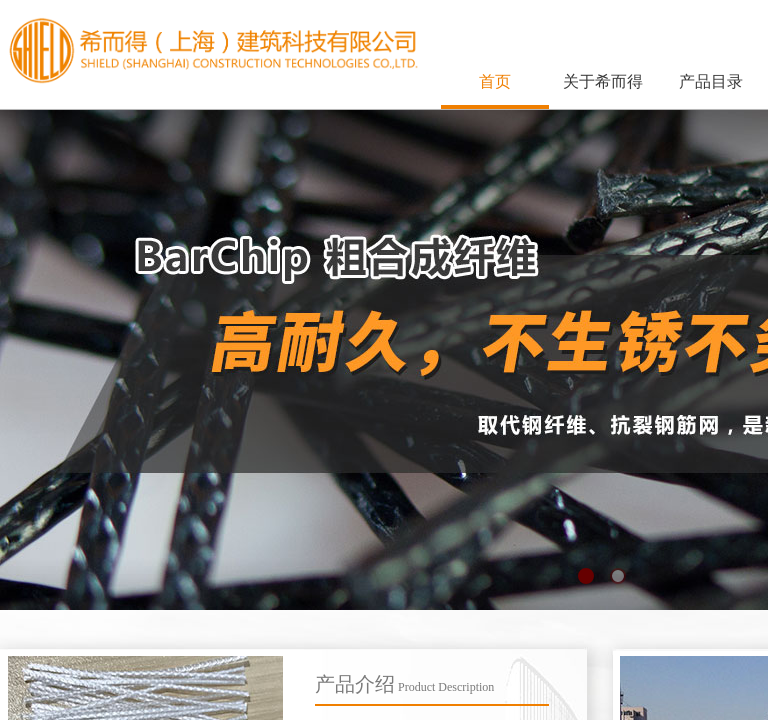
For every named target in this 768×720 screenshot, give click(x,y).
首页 (495, 81)
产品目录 (711, 81)
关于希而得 (603, 81)
